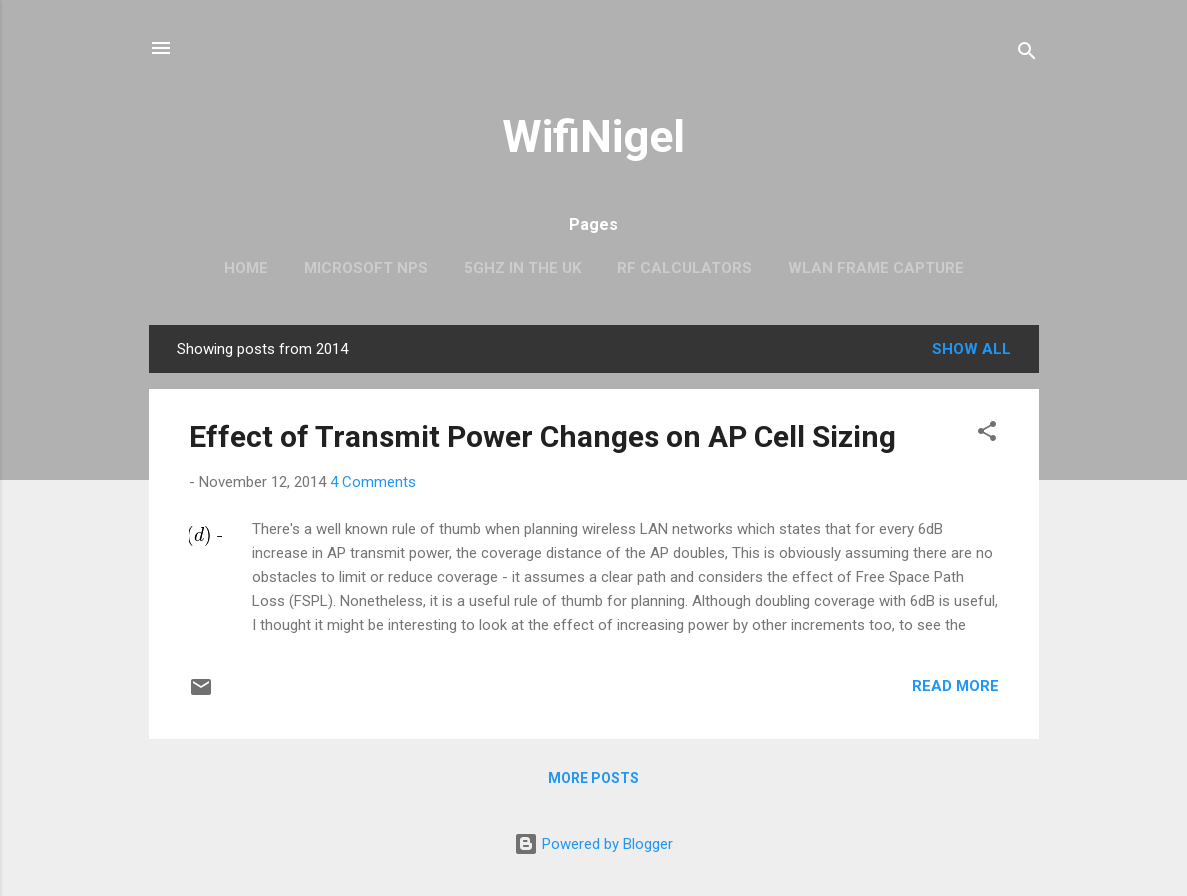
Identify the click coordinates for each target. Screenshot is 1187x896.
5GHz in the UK (522, 268)
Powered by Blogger (593, 844)
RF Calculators (684, 268)
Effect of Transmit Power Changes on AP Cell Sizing (542, 436)
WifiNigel (593, 136)
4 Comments (373, 482)
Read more (955, 686)
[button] (987, 434)
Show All (971, 349)
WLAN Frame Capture (876, 268)
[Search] (1027, 54)
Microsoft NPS (366, 268)
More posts (593, 778)
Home (246, 268)
